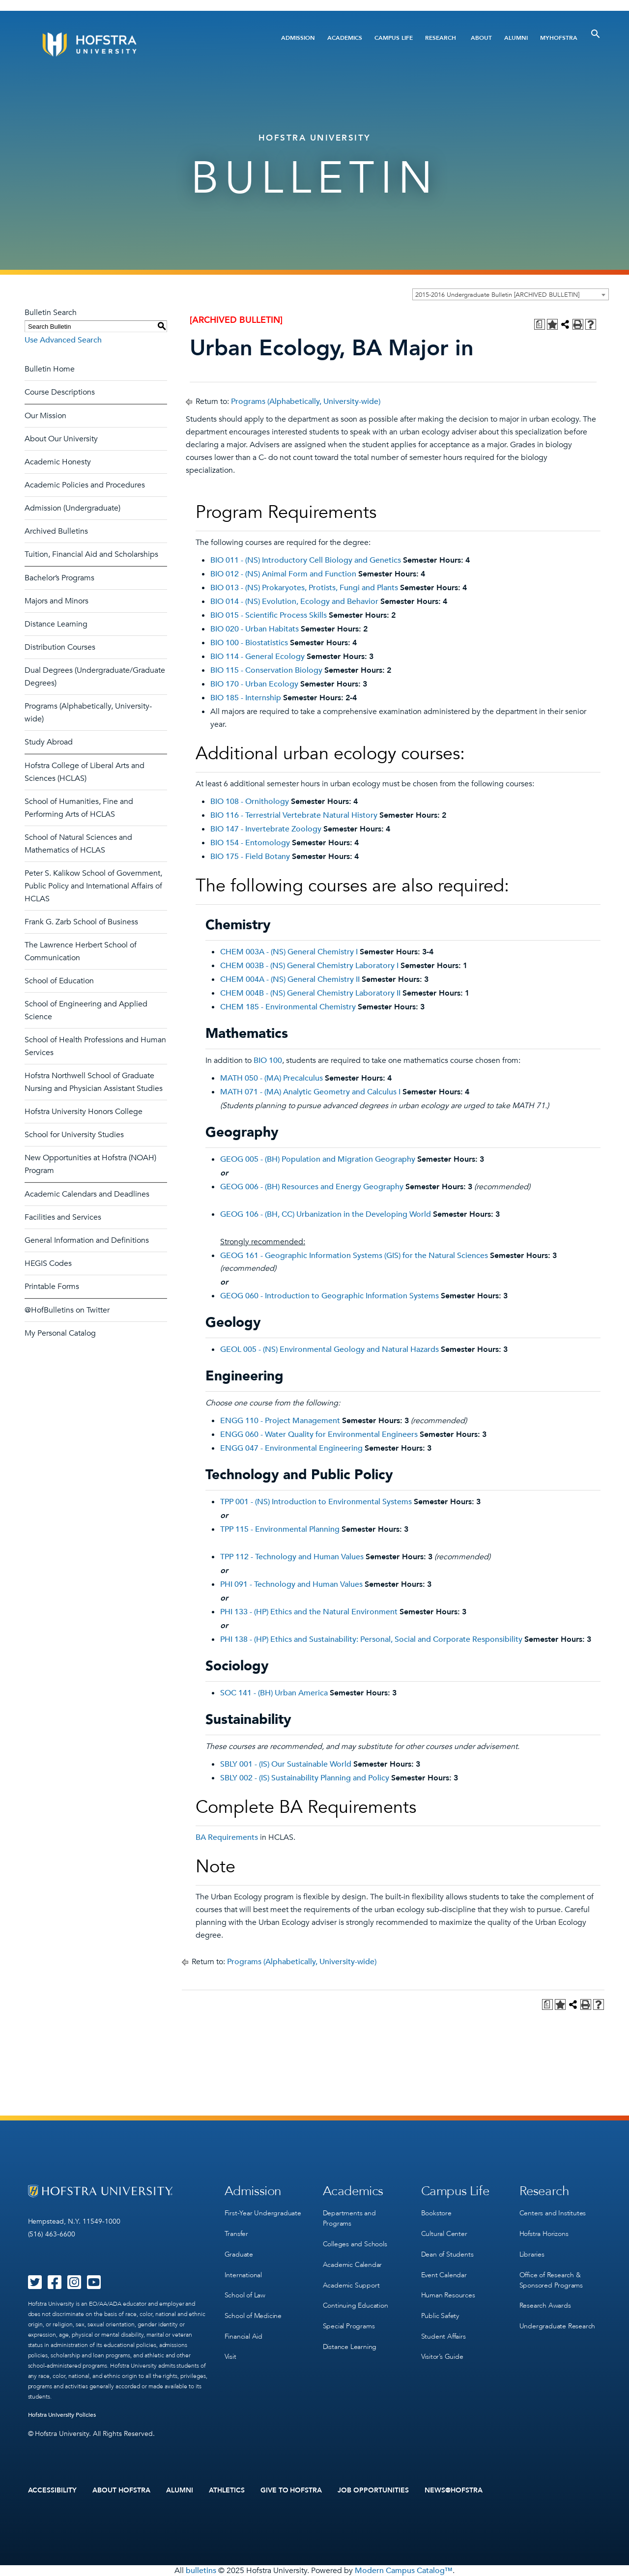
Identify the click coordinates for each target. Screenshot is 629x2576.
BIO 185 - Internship (245, 697)
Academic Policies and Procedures (85, 485)
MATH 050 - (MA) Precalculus (271, 1078)
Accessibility (52, 2490)
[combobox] (510, 294)
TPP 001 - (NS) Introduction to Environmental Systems (316, 1501)
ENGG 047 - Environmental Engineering (291, 1448)
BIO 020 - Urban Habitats (254, 629)
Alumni (516, 38)
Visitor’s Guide (442, 2354)
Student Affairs (443, 2334)
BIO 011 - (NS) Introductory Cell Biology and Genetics (305, 560)
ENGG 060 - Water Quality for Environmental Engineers (319, 1434)
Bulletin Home (50, 369)
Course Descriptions (60, 392)
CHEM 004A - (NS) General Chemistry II (290, 979)
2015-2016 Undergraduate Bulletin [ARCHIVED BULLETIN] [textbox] (497, 294)
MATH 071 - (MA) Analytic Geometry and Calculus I (310, 1092)
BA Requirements (227, 1837)
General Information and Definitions (87, 1240)
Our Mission (45, 415)
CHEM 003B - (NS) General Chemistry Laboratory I (309, 965)
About (481, 38)
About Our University (61, 438)
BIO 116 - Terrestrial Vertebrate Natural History (293, 815)
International (243, 2273)
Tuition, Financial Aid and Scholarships (91, 554)
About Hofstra (121, 2490)
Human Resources (448, 2293)
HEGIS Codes (48, 1263)
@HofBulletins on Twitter (67, 1310)
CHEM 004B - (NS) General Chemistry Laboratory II (310, 993)
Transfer (236, 2233)
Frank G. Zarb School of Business (81, 921)
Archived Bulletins (56, 531)
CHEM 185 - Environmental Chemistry (288, 1007)
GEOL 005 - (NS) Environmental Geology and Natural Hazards (329, 1349)
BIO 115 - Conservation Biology (266, 670)
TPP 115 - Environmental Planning (280, 1529)
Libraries (531, 2253)
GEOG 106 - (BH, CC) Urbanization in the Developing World (325, 1214)
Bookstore (436, 2213)
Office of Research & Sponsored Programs (551, 2279)
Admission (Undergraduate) (72, 508)
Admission (298, 38)
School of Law (245, 2293)
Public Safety (440, 2313)
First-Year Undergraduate (263, 2213)
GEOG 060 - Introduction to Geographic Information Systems (329, 1295)
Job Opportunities (373, 2490)
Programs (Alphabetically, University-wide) (305, 401)
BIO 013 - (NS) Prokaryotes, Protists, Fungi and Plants (304, 587)
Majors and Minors (56, 601)
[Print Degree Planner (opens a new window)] (539, 324)
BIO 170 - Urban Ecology (254, 684)
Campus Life (393, 38)
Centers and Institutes (552, 2213)
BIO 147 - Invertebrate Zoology (265, 829)
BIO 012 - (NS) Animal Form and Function (283, 574)
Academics (344, 38)
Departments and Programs (349, 2218)
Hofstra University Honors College (84, 1111)
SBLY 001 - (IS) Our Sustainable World (285, 1764)
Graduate (239, 2253)
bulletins (201, 2570)
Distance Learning (56, 624)
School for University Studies (74, 1134)
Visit (230, 2354)
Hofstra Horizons (544, 2233)
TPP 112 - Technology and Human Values (292, 1556)
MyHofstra (558, 38)
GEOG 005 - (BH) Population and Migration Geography (317, 1159)
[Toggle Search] (595, 34)
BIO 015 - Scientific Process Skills (268, 615)
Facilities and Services (63, 1217)
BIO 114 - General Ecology (257, 656)
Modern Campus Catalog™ (404, 2570)
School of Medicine (253, 2313)
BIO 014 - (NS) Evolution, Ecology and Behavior (294, 601)
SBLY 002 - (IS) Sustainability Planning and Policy (304, 1778)
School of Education (59, 980)
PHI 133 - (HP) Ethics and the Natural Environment (309, 1611)
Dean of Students (447, 2253)
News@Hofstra (454, 2490)
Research (440, 38)
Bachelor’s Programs (59, 577)
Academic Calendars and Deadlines (87, 1194)
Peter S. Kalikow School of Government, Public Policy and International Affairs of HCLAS (93, 886)
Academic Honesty (58, 462)
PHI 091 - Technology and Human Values (291, 1584)
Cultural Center (444, 2233)
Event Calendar (444, 2273)
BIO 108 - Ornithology (249, 801)
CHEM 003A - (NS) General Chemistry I (289, 951)
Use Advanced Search (63, 340)
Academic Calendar (352, 2263)
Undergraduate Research (557, 2324)
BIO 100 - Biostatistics (249, 642)
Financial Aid (243, 2334)
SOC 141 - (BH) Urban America (274, 1693)
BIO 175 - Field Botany (250, 856)
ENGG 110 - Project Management (280, 1420)
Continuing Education (355, 2304)
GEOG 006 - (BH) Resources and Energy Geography (311, 1186)
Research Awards (545, 2304)
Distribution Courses (60, 647)
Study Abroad (49, 742)
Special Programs (349, 2324)
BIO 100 (268, 1060)
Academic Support (351, 2284)
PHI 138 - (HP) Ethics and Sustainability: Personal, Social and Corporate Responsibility (371, 1639)
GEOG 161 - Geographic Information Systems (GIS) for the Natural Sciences (354, 1255)
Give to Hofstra (291, 2490)
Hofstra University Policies (62, 2415)
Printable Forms (52, 1286)
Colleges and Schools (355, 2243)
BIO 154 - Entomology (250, 842)
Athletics (227, 2490)
